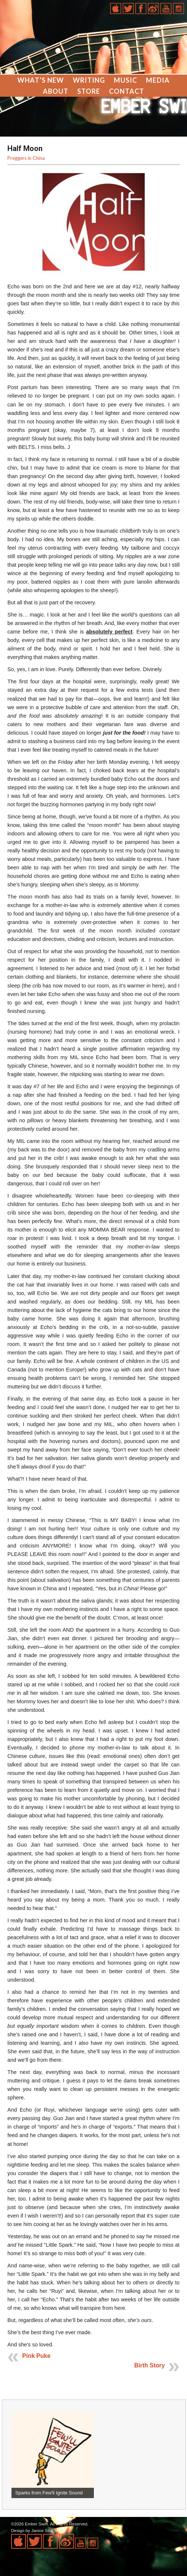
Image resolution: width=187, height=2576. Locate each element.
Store (88, 91)
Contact (126, 91)
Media (158, 80)
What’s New (40, 80)
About (55, 91)
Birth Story (149, 2365)
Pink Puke (36, 2356)
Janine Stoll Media (48, 2530)
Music (125, 80)
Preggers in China (26, 158)
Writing (89, 80)
